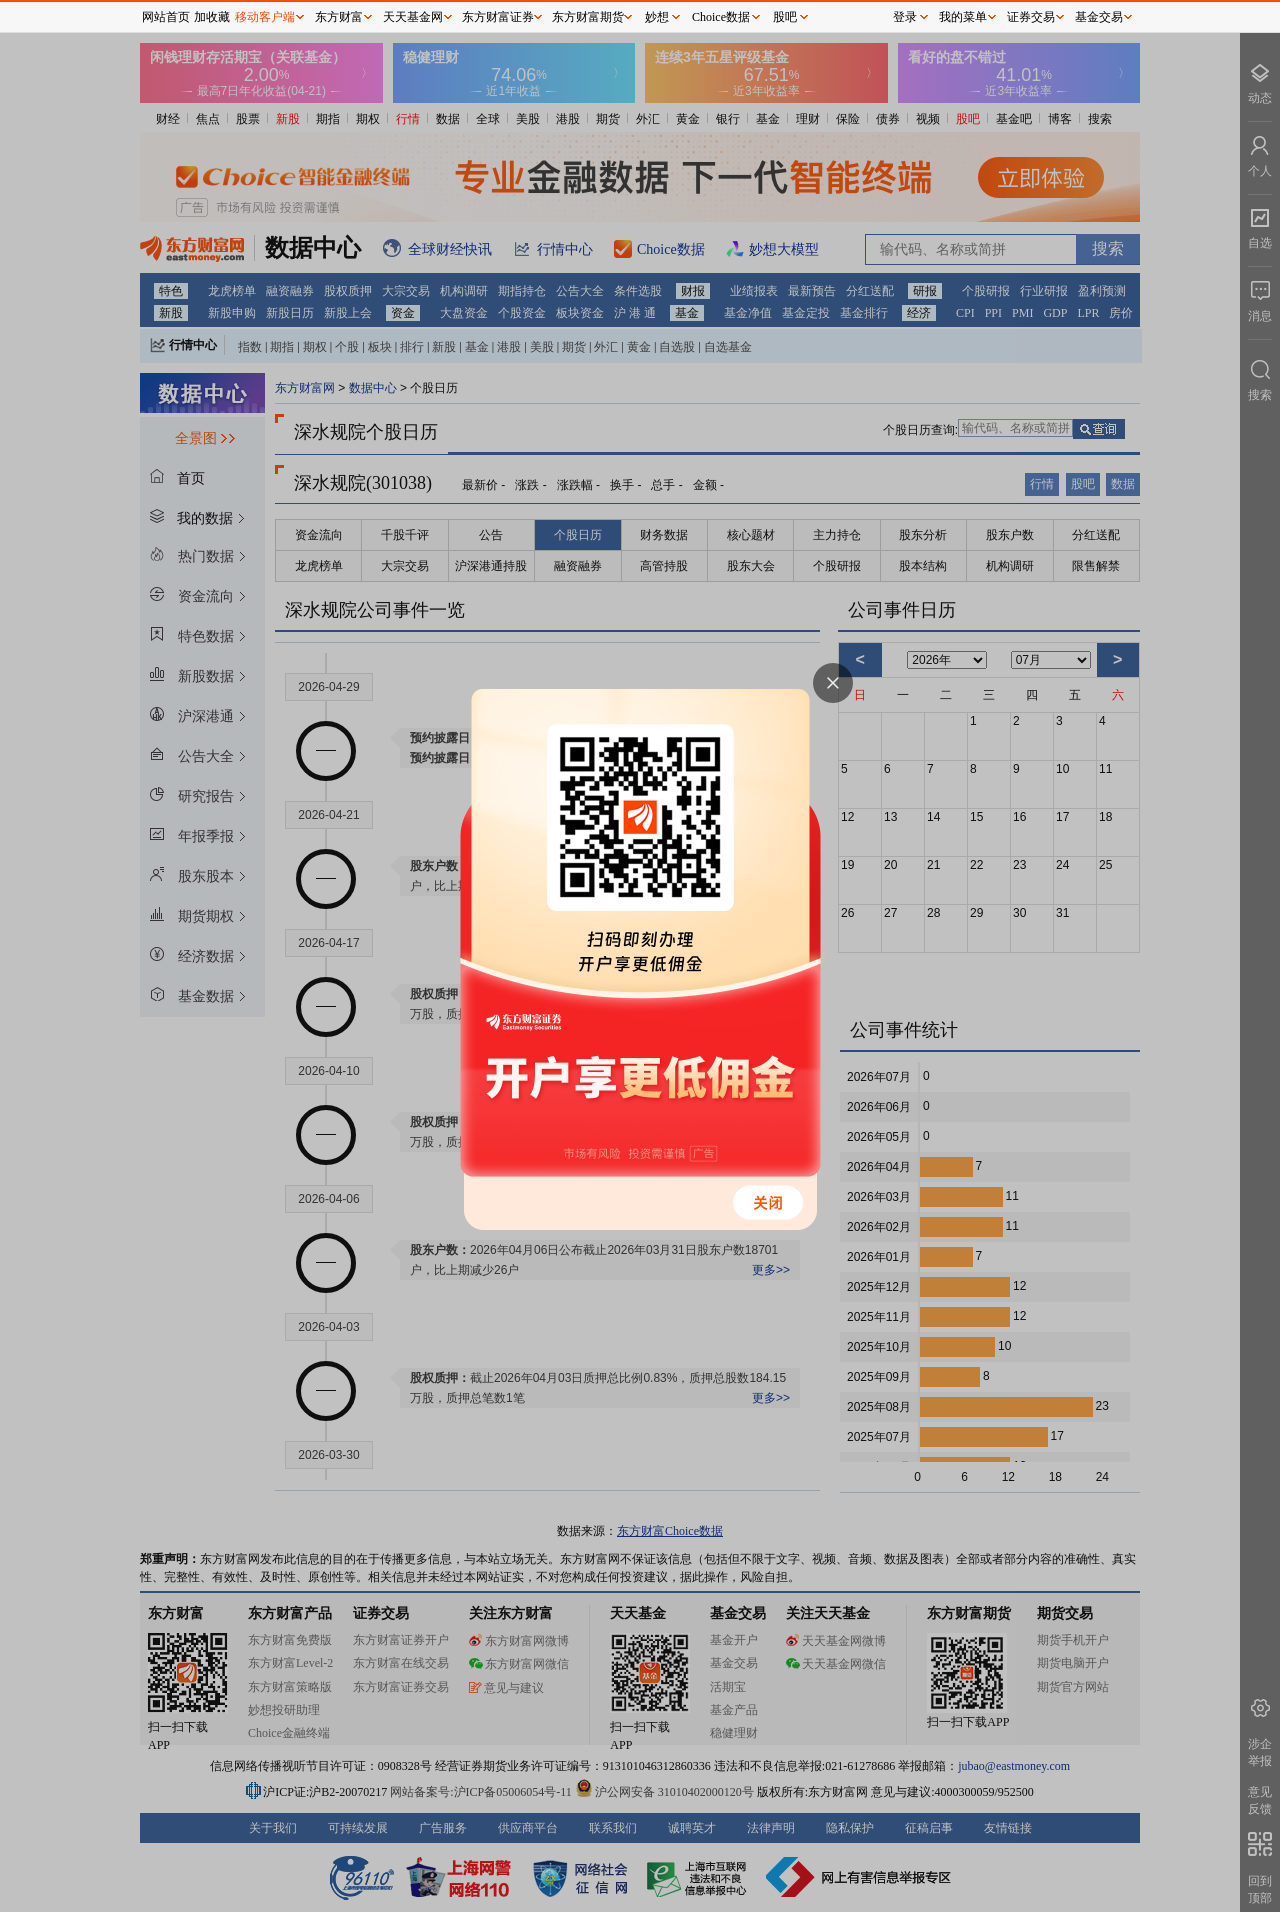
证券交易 (1031, 17)
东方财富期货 (588, 17)
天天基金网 (413, 17)
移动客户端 (265, 17)
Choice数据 (721, 17)
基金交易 (1099, 17)
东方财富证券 (498, 17)
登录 (905, 17)
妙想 (657, 17)
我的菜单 (963, 17)
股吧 (785, 17)
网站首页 (166, 17)
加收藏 (212, 17)
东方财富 (339, 17)
